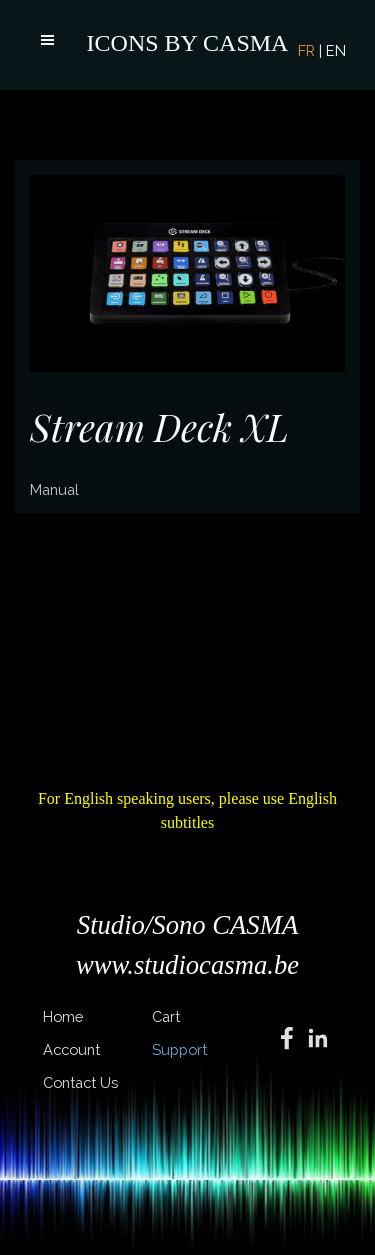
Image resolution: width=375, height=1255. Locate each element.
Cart (166, 1016)
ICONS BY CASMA (188, 43)
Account (71, 1049)
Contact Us (80, 1082)
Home (63, 1016)
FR (306, 50)
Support (179, 1049)
